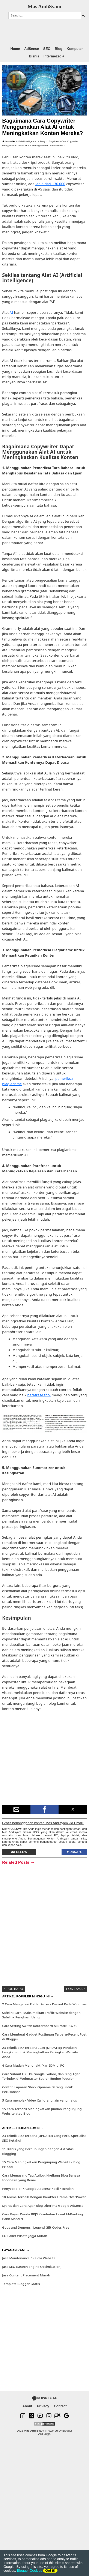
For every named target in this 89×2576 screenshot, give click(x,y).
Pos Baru (13, 1989)
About (27, 2406)
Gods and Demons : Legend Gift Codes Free (35, 2227)
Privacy (43, 2406)
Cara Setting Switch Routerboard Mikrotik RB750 (39, 2026)
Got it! (50, 2570)
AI (11, 312)
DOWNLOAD (44, 2398)
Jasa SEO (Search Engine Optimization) (31, 2266)
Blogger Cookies (29, 2570)
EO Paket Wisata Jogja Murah (24, 2236)
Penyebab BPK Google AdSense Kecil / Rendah (38, 2188)
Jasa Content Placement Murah (26, 2275)
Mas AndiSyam (44, 6)
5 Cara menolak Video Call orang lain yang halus (39, 2100)
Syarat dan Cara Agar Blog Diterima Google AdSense (42, 2205)
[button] (16, 1809)
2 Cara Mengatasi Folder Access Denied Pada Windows (44, 2004)
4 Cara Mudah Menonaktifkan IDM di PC (33, 2065)
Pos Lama (76, 1989)
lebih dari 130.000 (50, 184)
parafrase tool (39, 1395)
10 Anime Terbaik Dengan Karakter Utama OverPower (44, 2197)
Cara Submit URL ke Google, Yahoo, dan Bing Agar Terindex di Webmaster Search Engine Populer (41, 2076)
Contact (60, 2406)
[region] (40, 31)
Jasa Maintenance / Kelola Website (28, 2258)
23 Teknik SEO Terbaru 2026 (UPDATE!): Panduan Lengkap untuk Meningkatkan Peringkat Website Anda (40, 2052)
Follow (19, 1852)
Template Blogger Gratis (21, 2284)
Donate (74, 1852)
